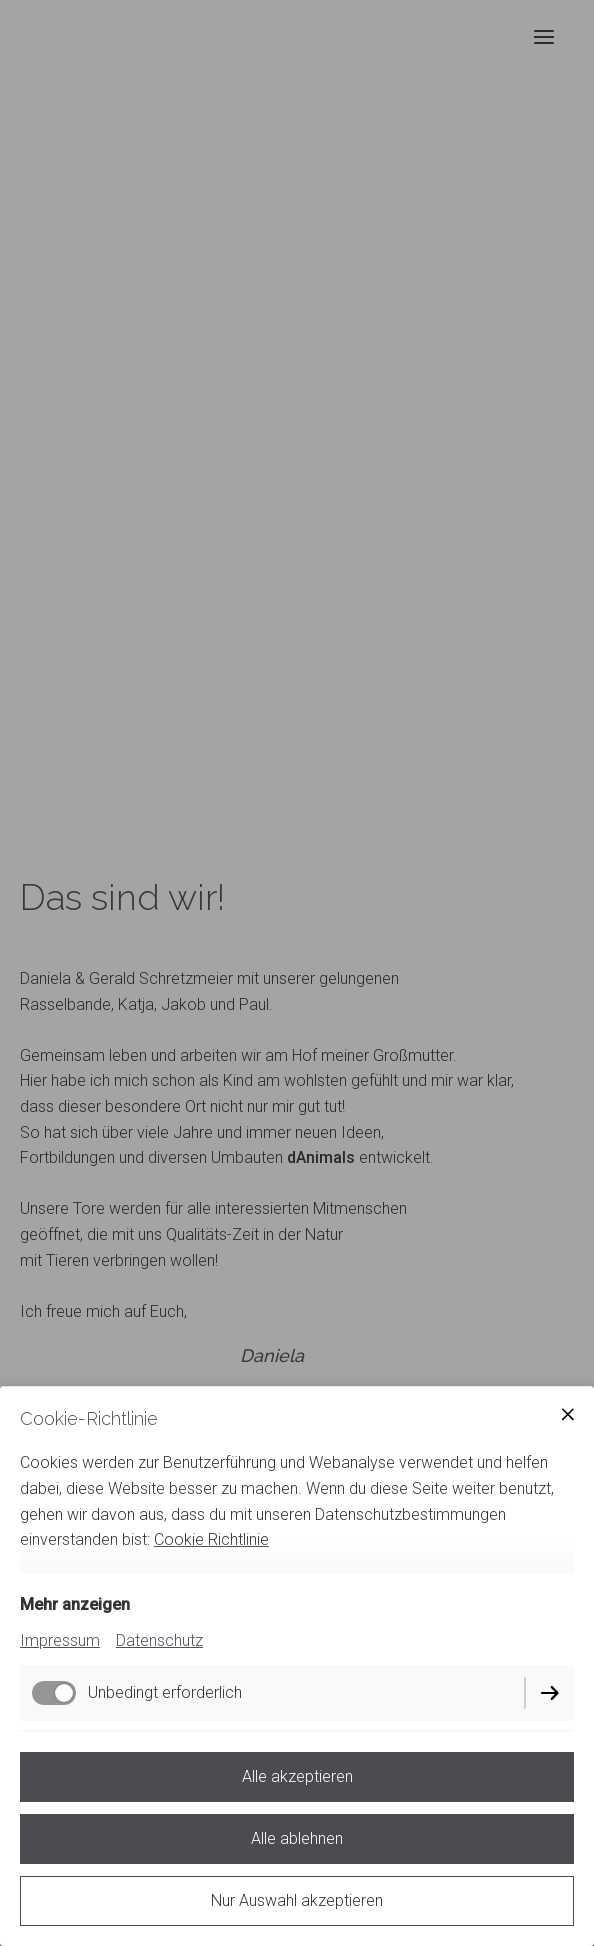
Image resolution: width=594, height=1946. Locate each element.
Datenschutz (159, 1640)
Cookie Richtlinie (211, 1539)
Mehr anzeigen (75, 1604)
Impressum (60, 1640)
